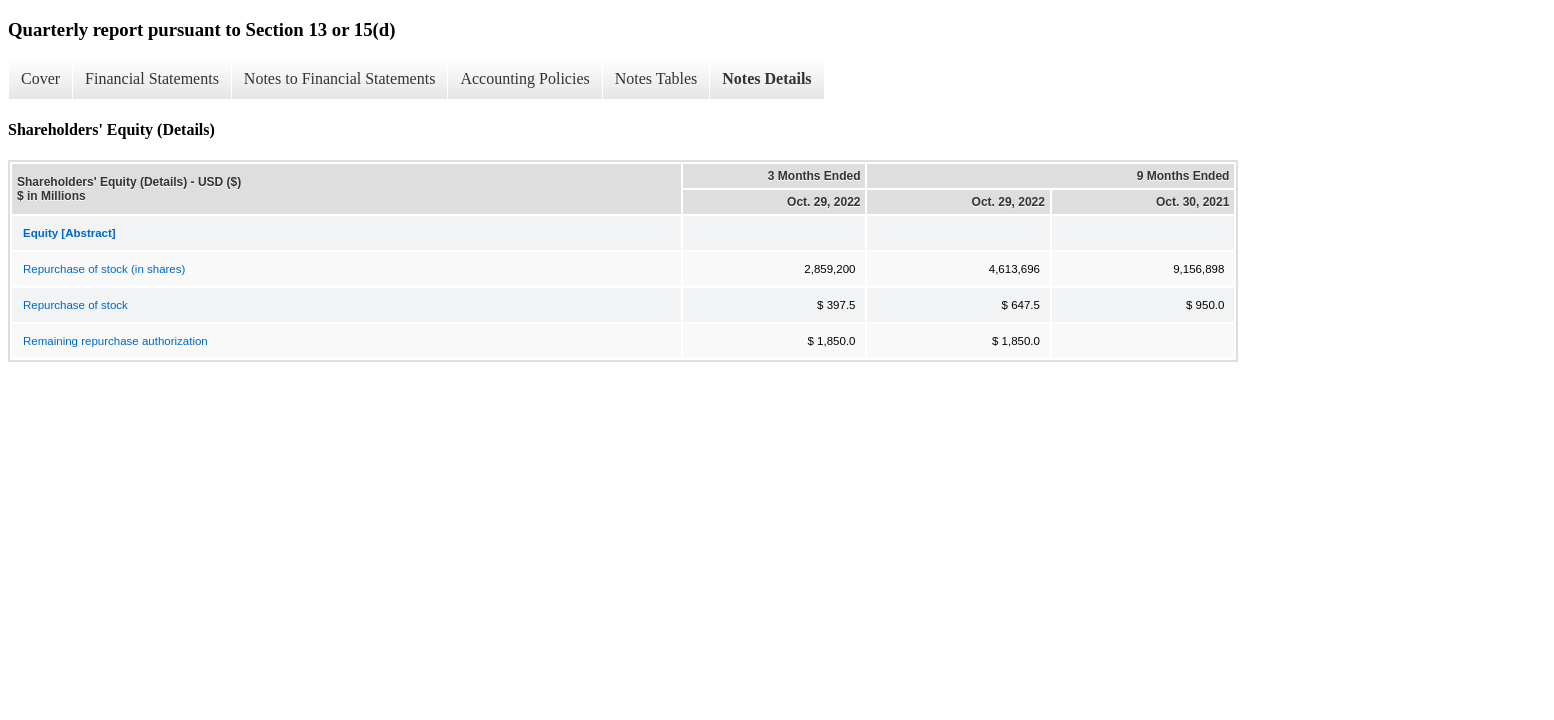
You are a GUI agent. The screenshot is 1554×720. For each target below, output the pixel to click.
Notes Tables (656, 78)
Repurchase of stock (75, 305)
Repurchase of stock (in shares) (104, 269)
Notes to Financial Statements (340, 78)
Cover (40, 78)
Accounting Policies (524, 78)
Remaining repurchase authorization (115, 341)
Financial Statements (152, 78)
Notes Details (766, 78)
